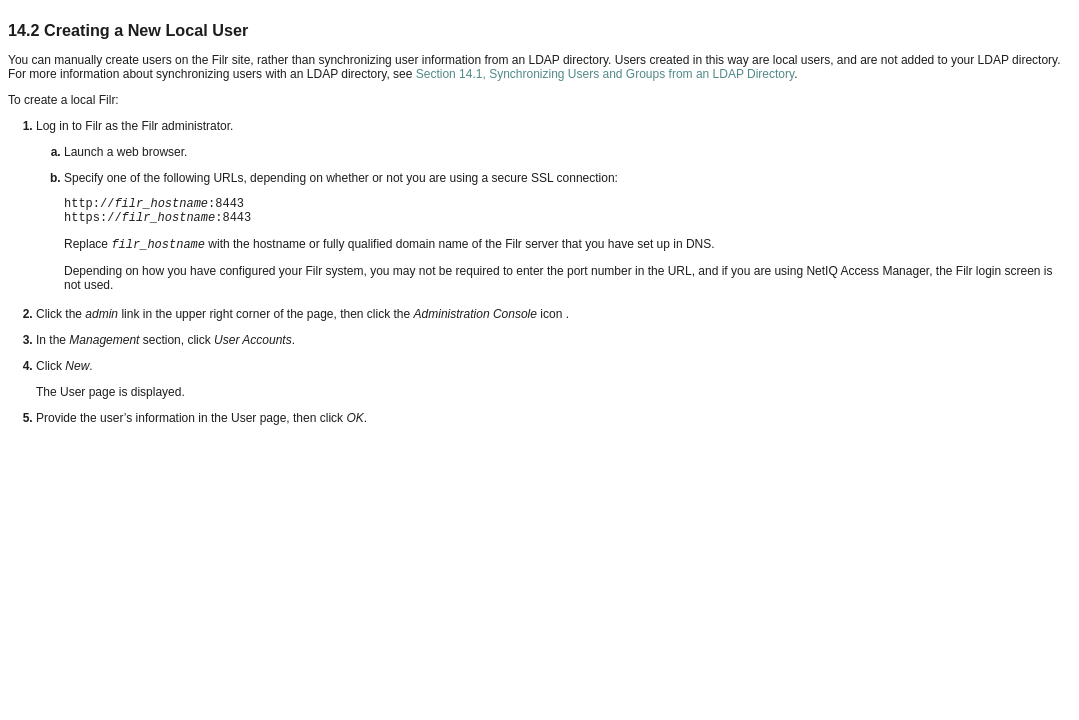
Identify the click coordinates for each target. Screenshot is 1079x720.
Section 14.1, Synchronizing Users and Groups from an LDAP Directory (605, 74)
